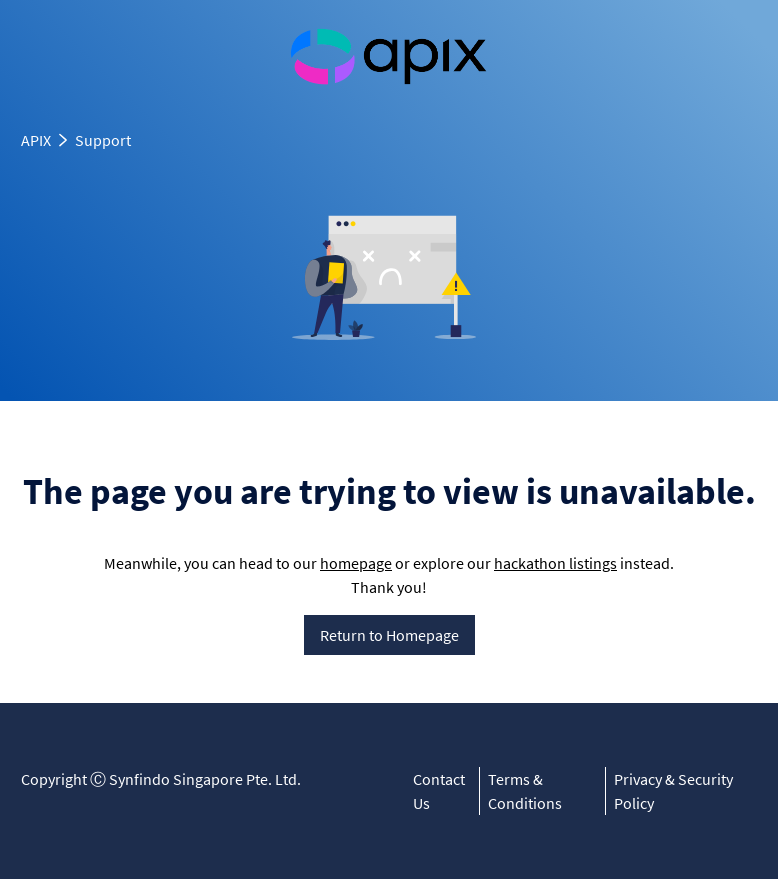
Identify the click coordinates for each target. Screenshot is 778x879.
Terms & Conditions (525, 791)
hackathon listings (555, 563)
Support (103, 140)
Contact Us (439, 791)
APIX (36, 140)
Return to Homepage (389, 635)
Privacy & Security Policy (673, 791)
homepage (356, 563)
